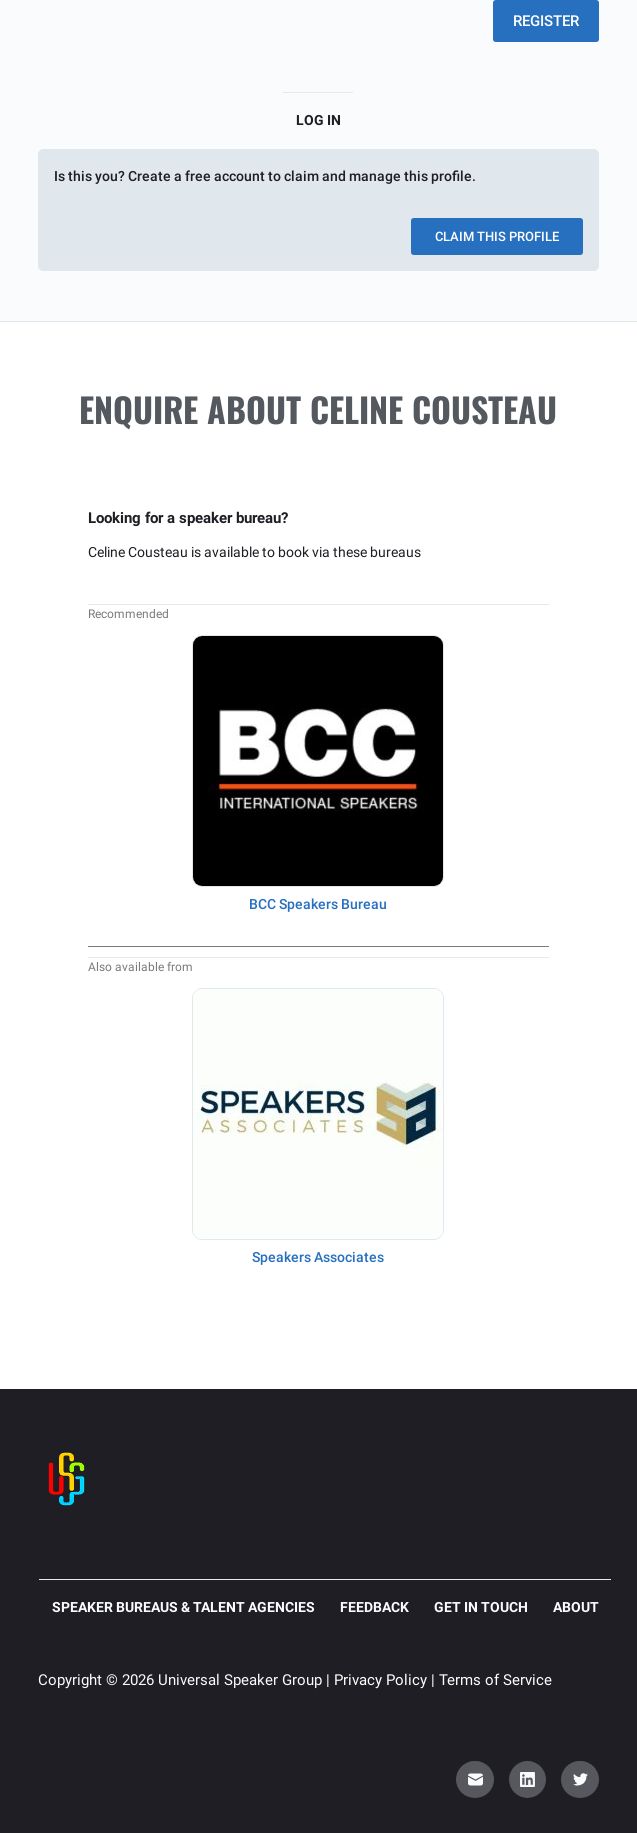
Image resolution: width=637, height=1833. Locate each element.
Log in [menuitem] (318, 120)
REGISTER (546, 21)
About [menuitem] (576, 1607)
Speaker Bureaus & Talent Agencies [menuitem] (183, 1607)
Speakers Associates (318, 1257)
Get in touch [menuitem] (481, 1607)
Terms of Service (495, 1680)
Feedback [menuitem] (374, 1607)
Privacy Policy (380, 1680)
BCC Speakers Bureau (318, 904)
